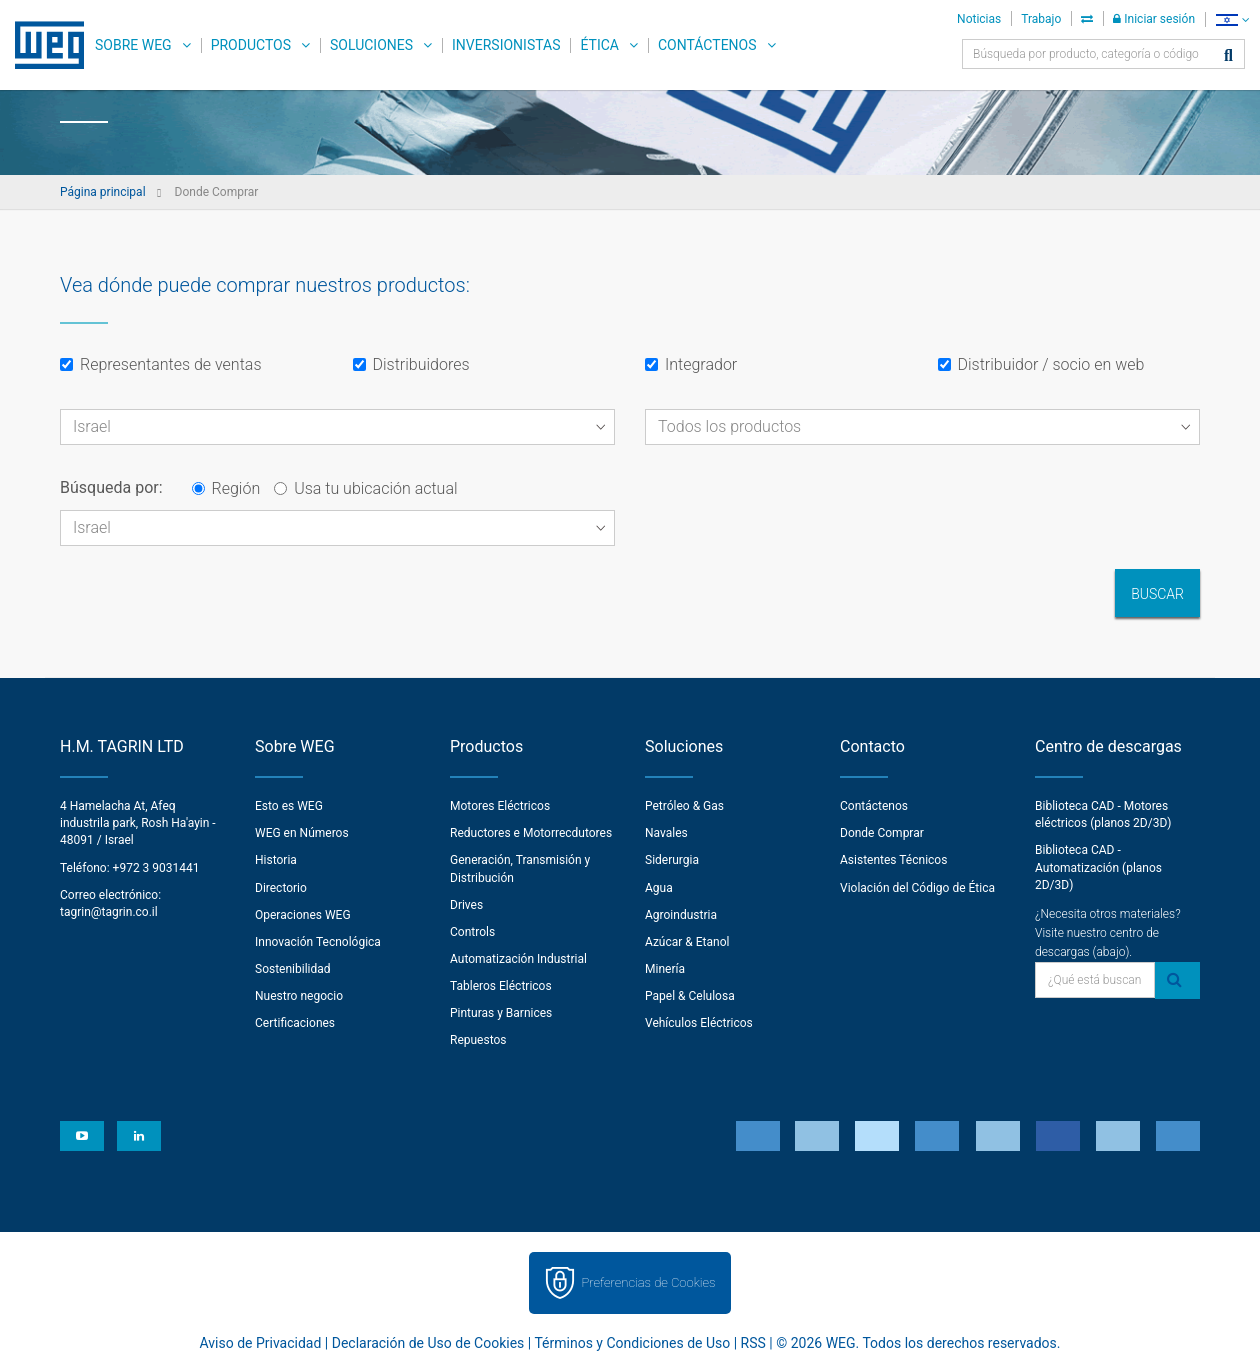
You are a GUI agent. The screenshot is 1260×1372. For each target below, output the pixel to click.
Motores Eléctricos (500, 806)
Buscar (1157, 594)
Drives (466, 905)
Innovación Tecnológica (318, 942)
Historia (276, 860)
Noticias (979, 19)
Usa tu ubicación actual (365, 488)
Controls (472, 932)
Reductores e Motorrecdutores (531, 833)
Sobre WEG (133, 45)
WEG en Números (302, 833)
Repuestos (478, 1040)
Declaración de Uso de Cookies (428, 1343)
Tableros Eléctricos (501, 986)
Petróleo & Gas (684, 806)
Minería (665, 969)
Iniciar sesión (1154, 19)
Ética (599, 45)
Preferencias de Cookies (648, 1282)
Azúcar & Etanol (687, 942)
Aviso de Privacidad (261, 1343)
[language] (1232, 19)
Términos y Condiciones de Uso (632, 1343)
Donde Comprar (882, 833)
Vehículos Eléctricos (699, 1023)
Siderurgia (672, 860)
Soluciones (371, 45)
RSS (753, 1343)
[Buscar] (1228, 56)
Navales (666, 833)
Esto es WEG (289, 806)
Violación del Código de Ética (917, 888)
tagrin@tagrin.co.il (109, 912)
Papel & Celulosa (690, 996)
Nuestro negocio (299, 996)
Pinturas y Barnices (501, 1013)
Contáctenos (707, 45)
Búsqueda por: (111, 487)
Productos (251, 45)
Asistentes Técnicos (893, 860)
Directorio (281, 888)
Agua (659, 888)
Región (226, 488)
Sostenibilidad (293, 969)
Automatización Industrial (518, 959)
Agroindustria (681, 915)
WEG (42, 45)
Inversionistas (506, 45)
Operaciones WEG (303, 915)
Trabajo (1041, 19)
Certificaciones (295, 1023)
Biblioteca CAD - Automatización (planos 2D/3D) (1098, 867)
